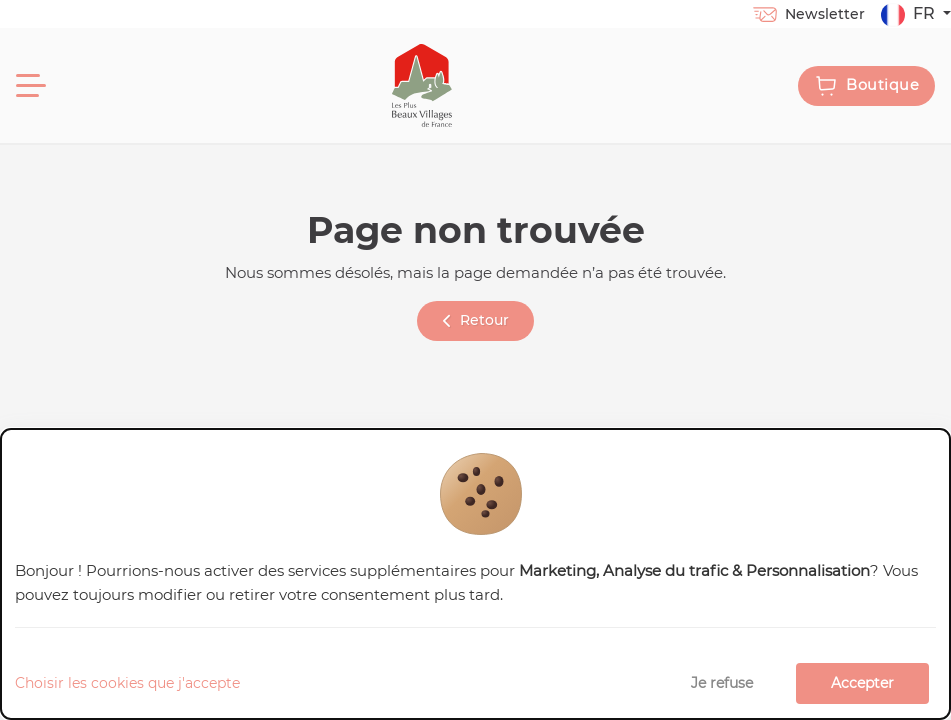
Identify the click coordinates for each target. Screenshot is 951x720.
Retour (476, 320)
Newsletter (808, 14)
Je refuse (722, 683)
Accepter (862, 683)
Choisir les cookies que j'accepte (127, 683)
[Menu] (31, 86)
